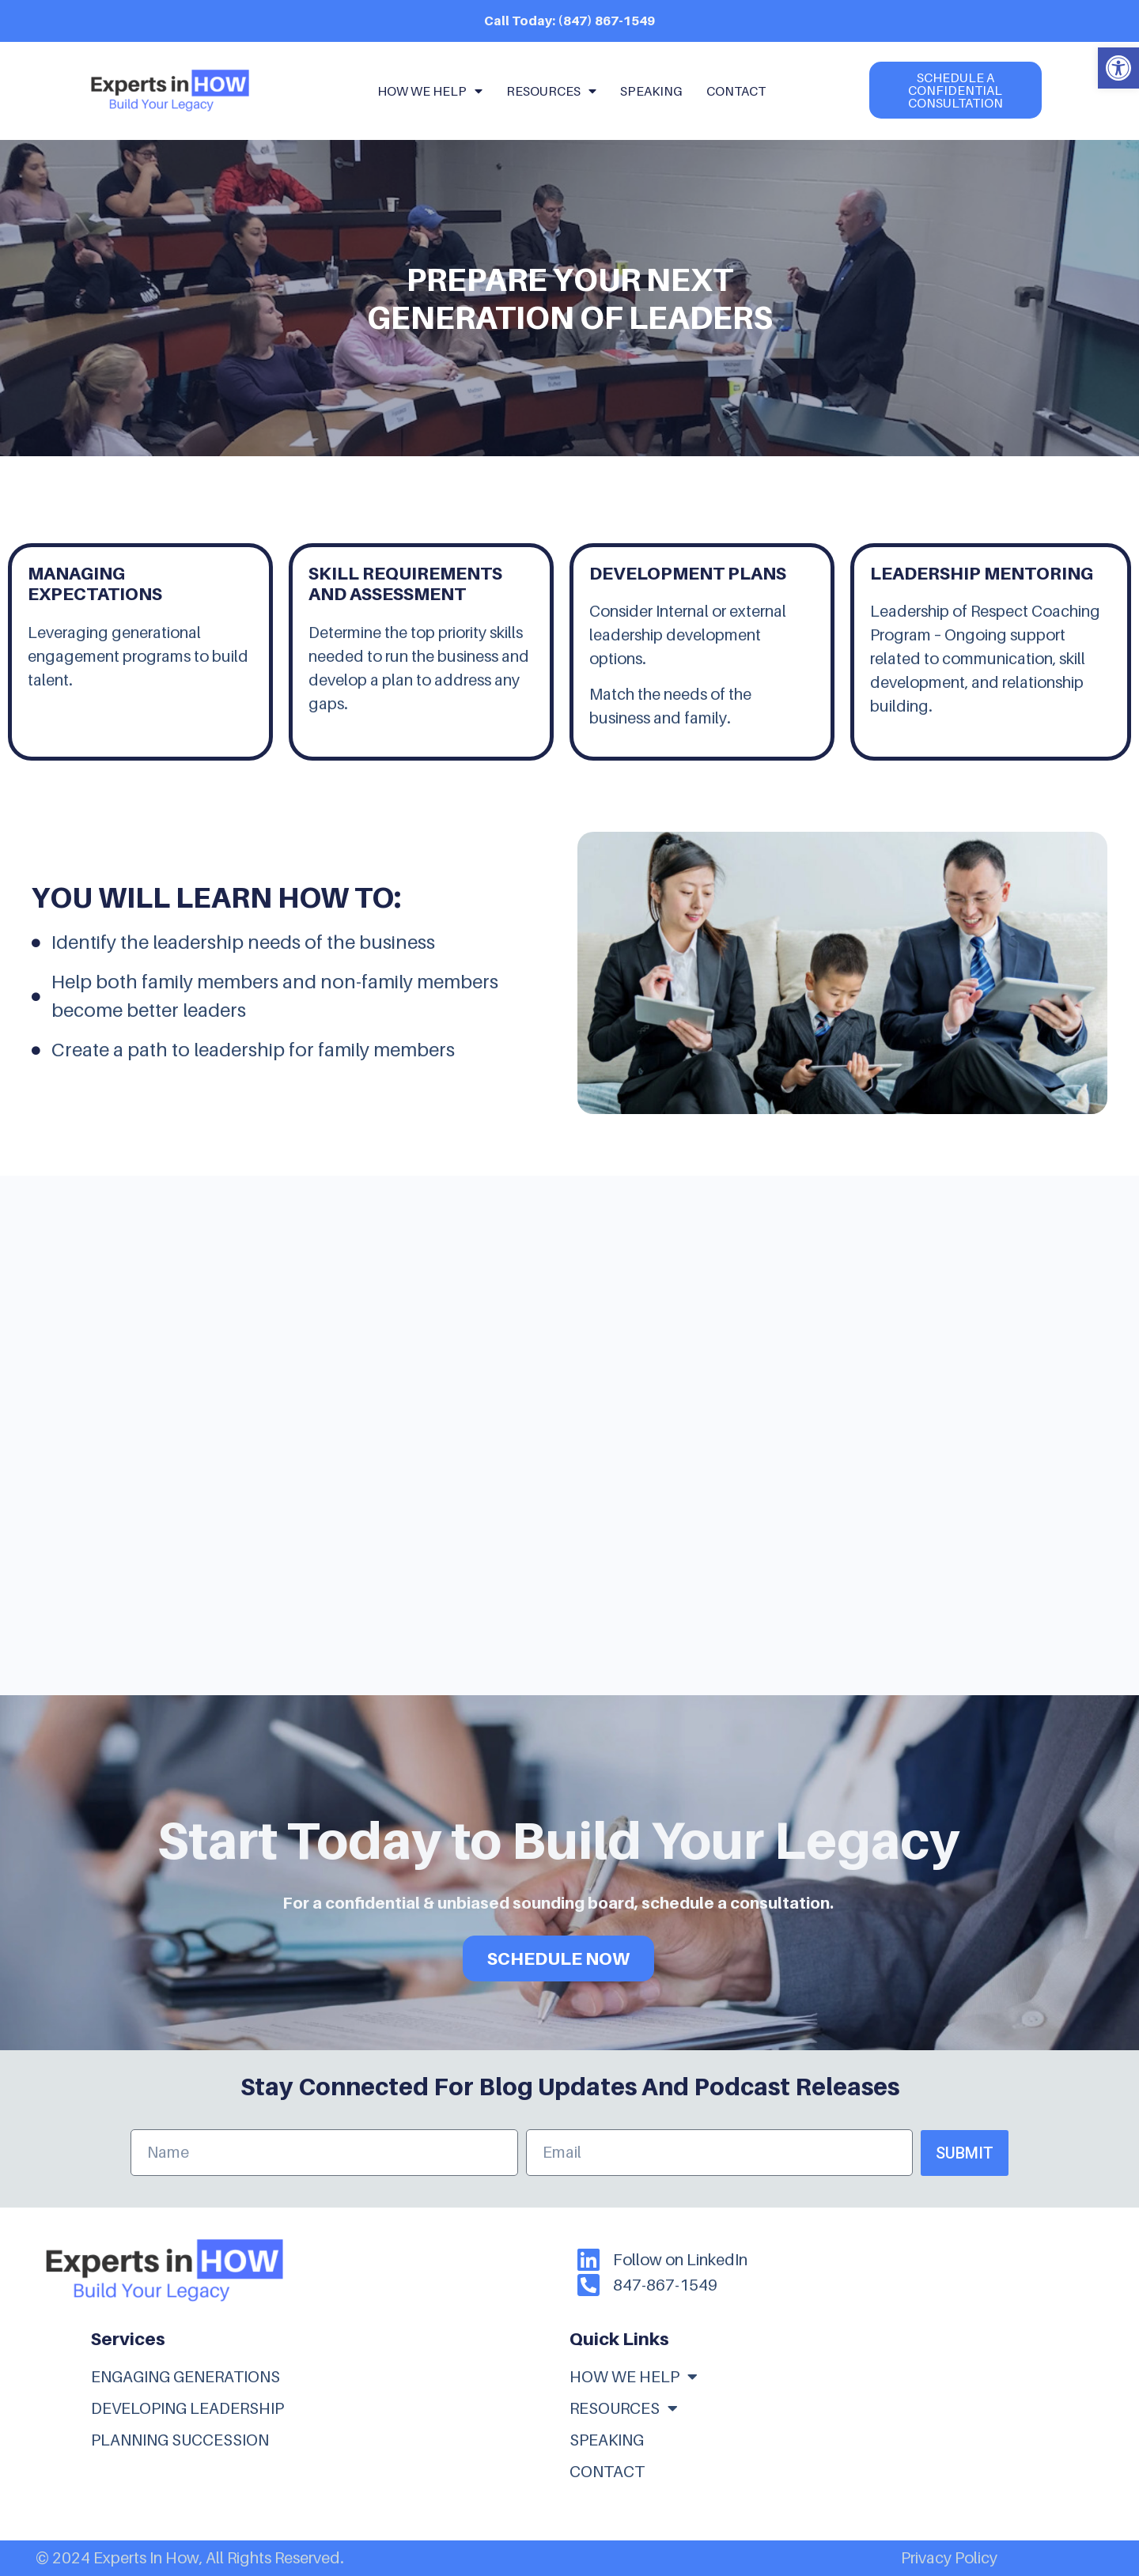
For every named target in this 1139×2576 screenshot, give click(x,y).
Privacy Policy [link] (949, 2557)
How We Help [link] (429, 91)
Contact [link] (736, 91)
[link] (1118, 68)
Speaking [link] (651, 91)
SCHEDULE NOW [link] (558, 1958)
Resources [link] (551, 91)
